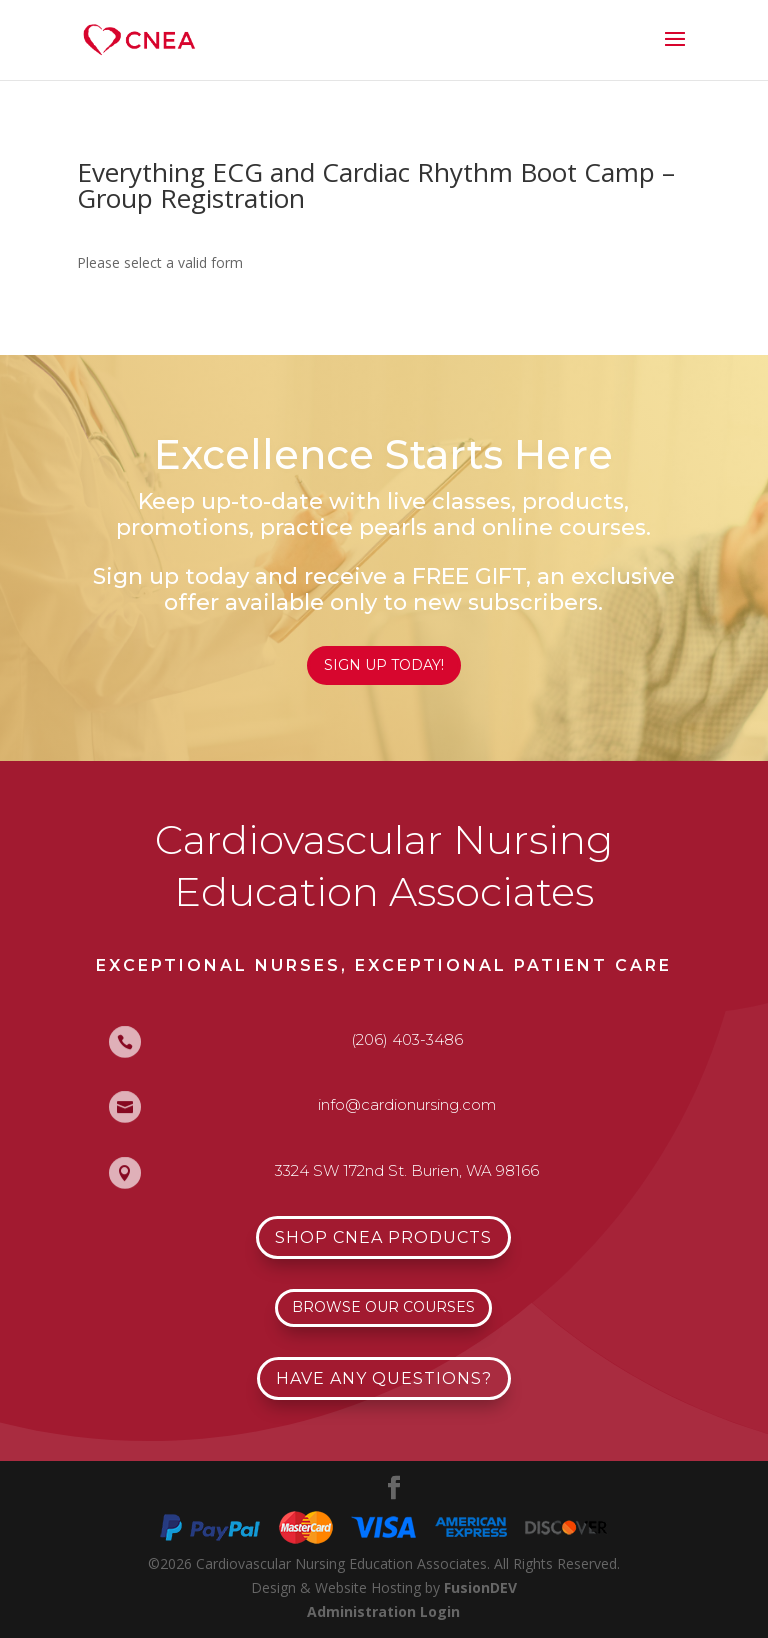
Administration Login (383, 1611)
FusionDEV (480, 1587)
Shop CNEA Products (383, 1237)
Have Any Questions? (384, 1378)
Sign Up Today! (384, 665)
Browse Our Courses (383, 1307)
